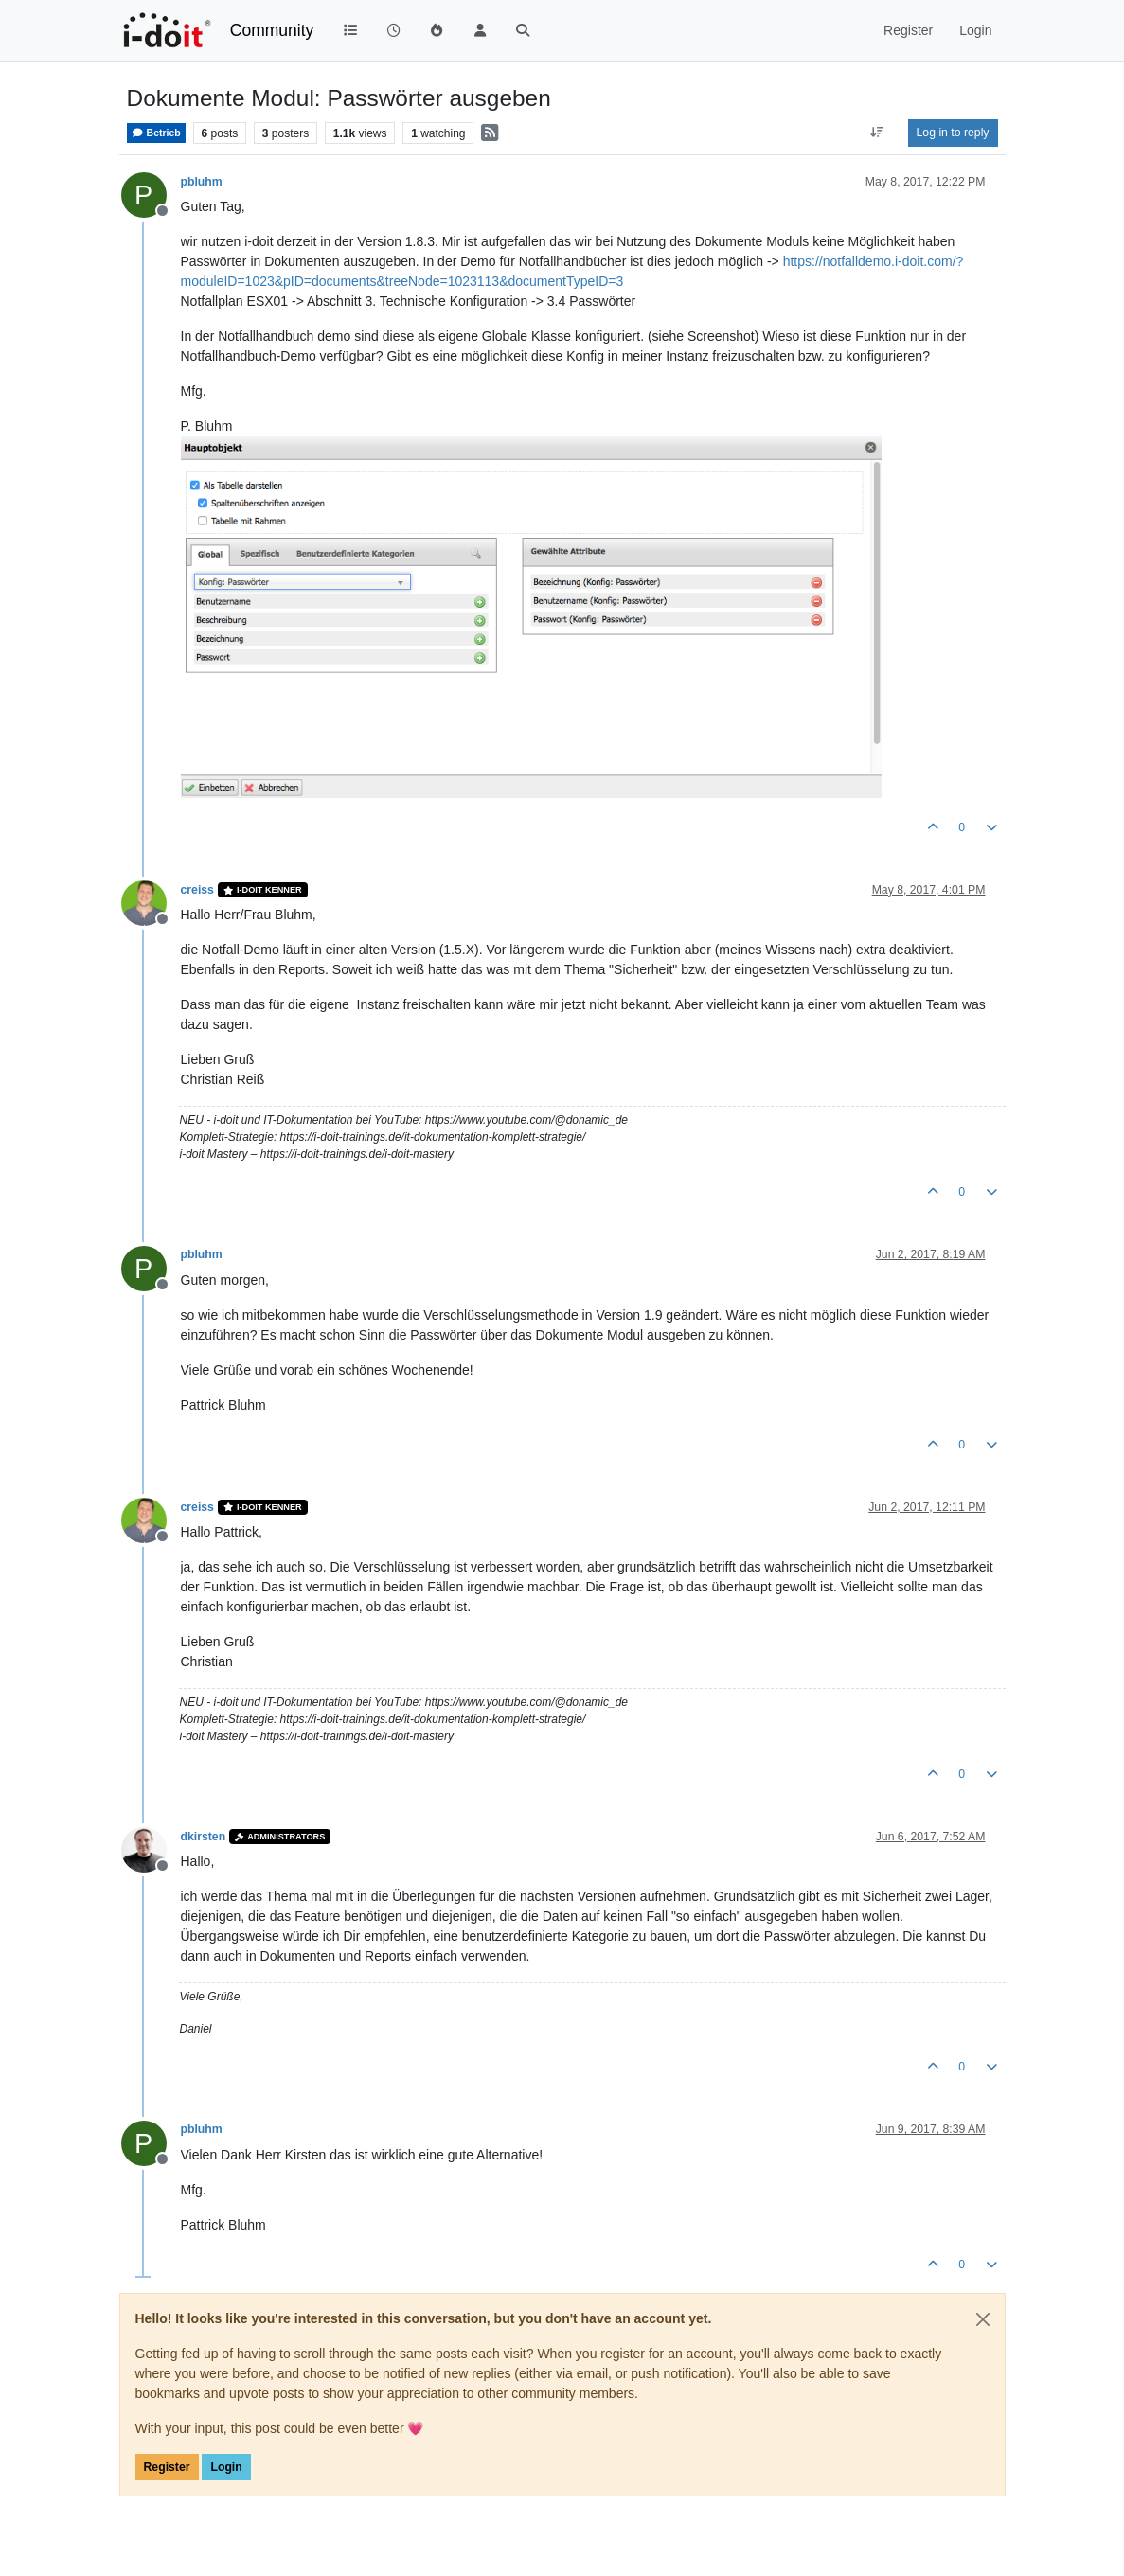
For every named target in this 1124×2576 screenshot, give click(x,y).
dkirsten (203, 1836)
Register (167, 2467)
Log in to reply (953, 132)
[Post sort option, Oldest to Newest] (876, 132)
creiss (197, 890)
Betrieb (156, 133)
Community (272, 30)
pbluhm (202, 181)
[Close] (983, 2319)
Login (225, 2467)
